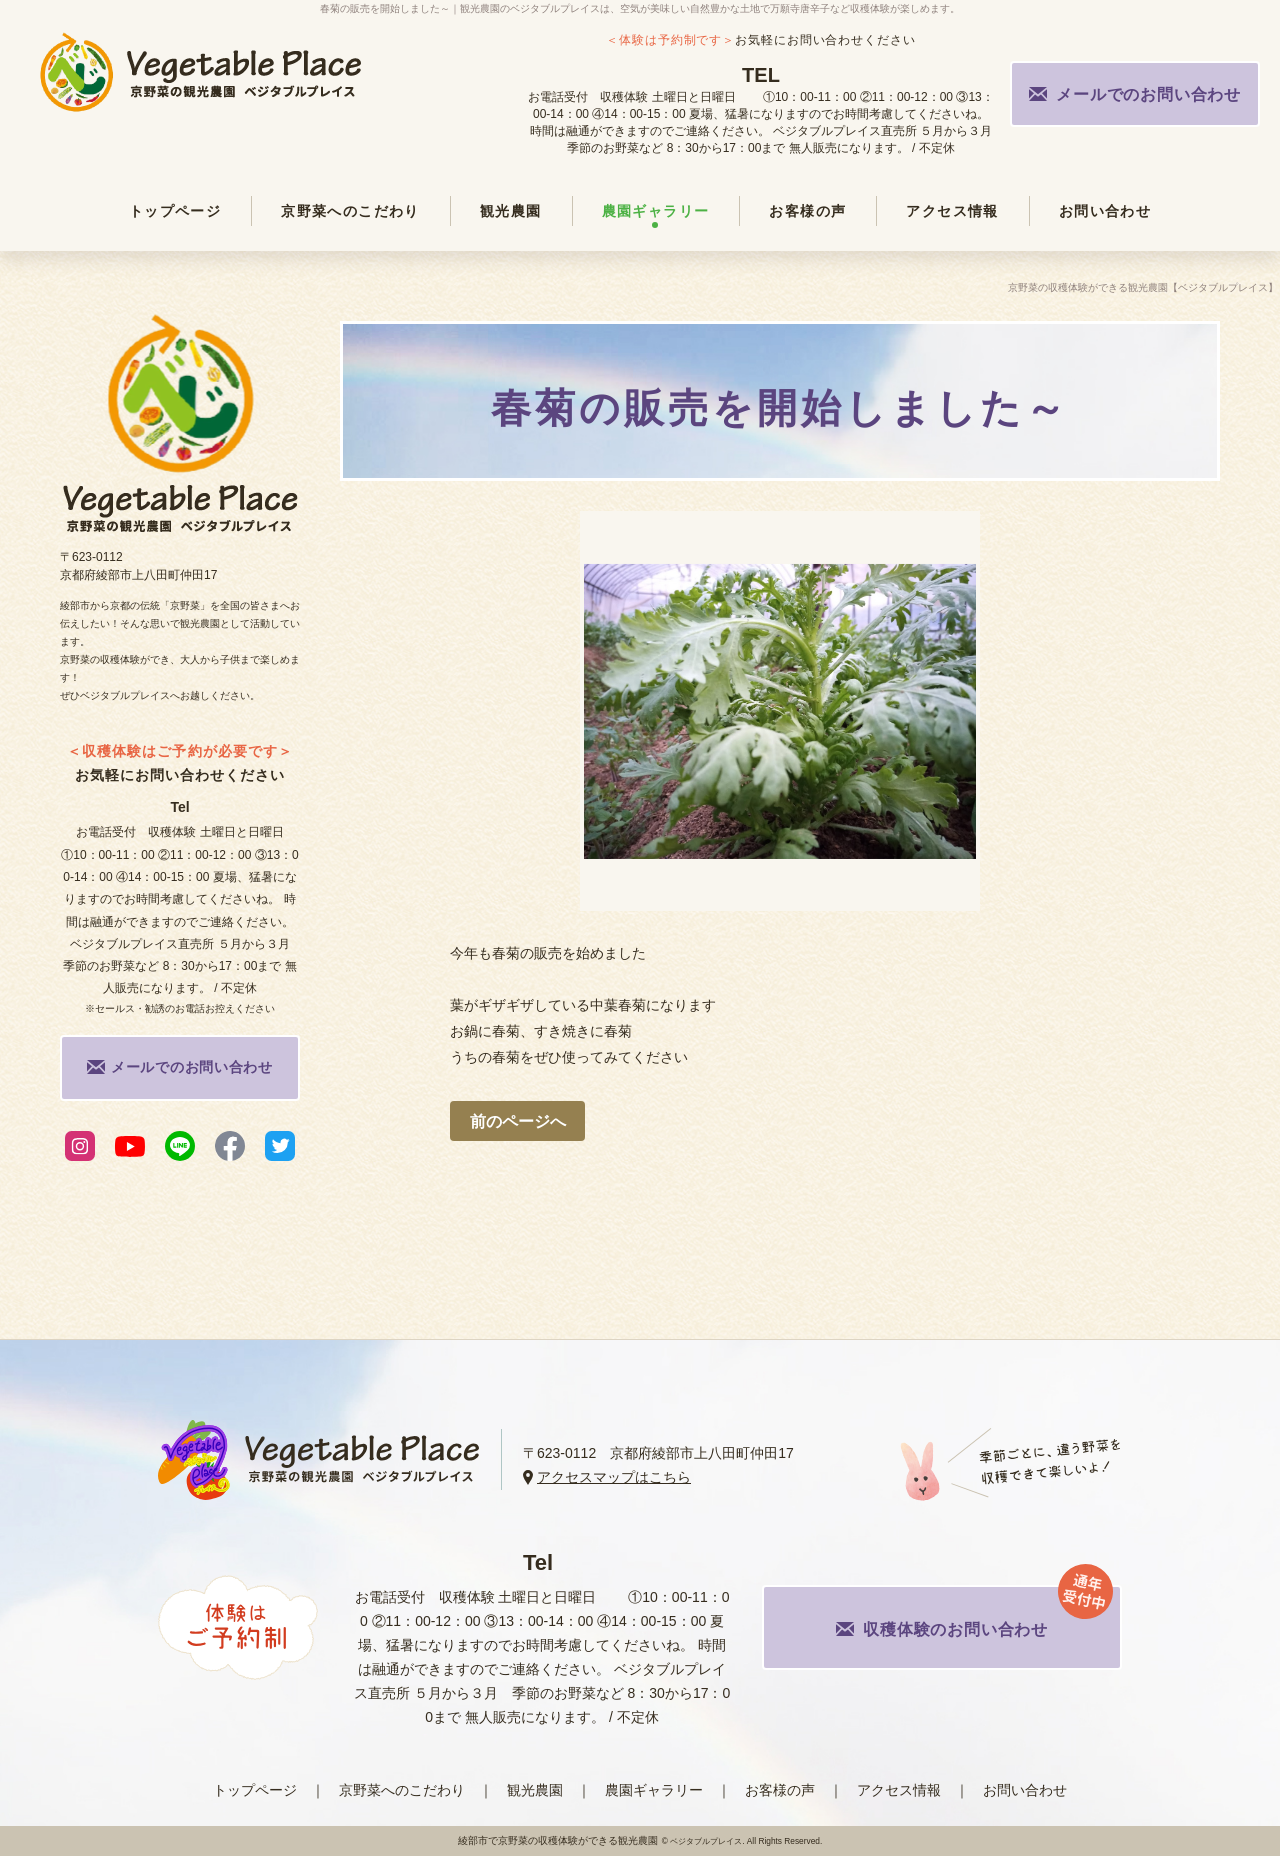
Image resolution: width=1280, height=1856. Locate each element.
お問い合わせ (1025, 1790)
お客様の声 (780, 1790)
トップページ (255, 1790)
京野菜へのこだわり (402, 1790)
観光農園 (535, 1790)
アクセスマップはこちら (614, 1477)
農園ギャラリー (654, 1790)
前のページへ (518, 1121)
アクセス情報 (899, 1790)
